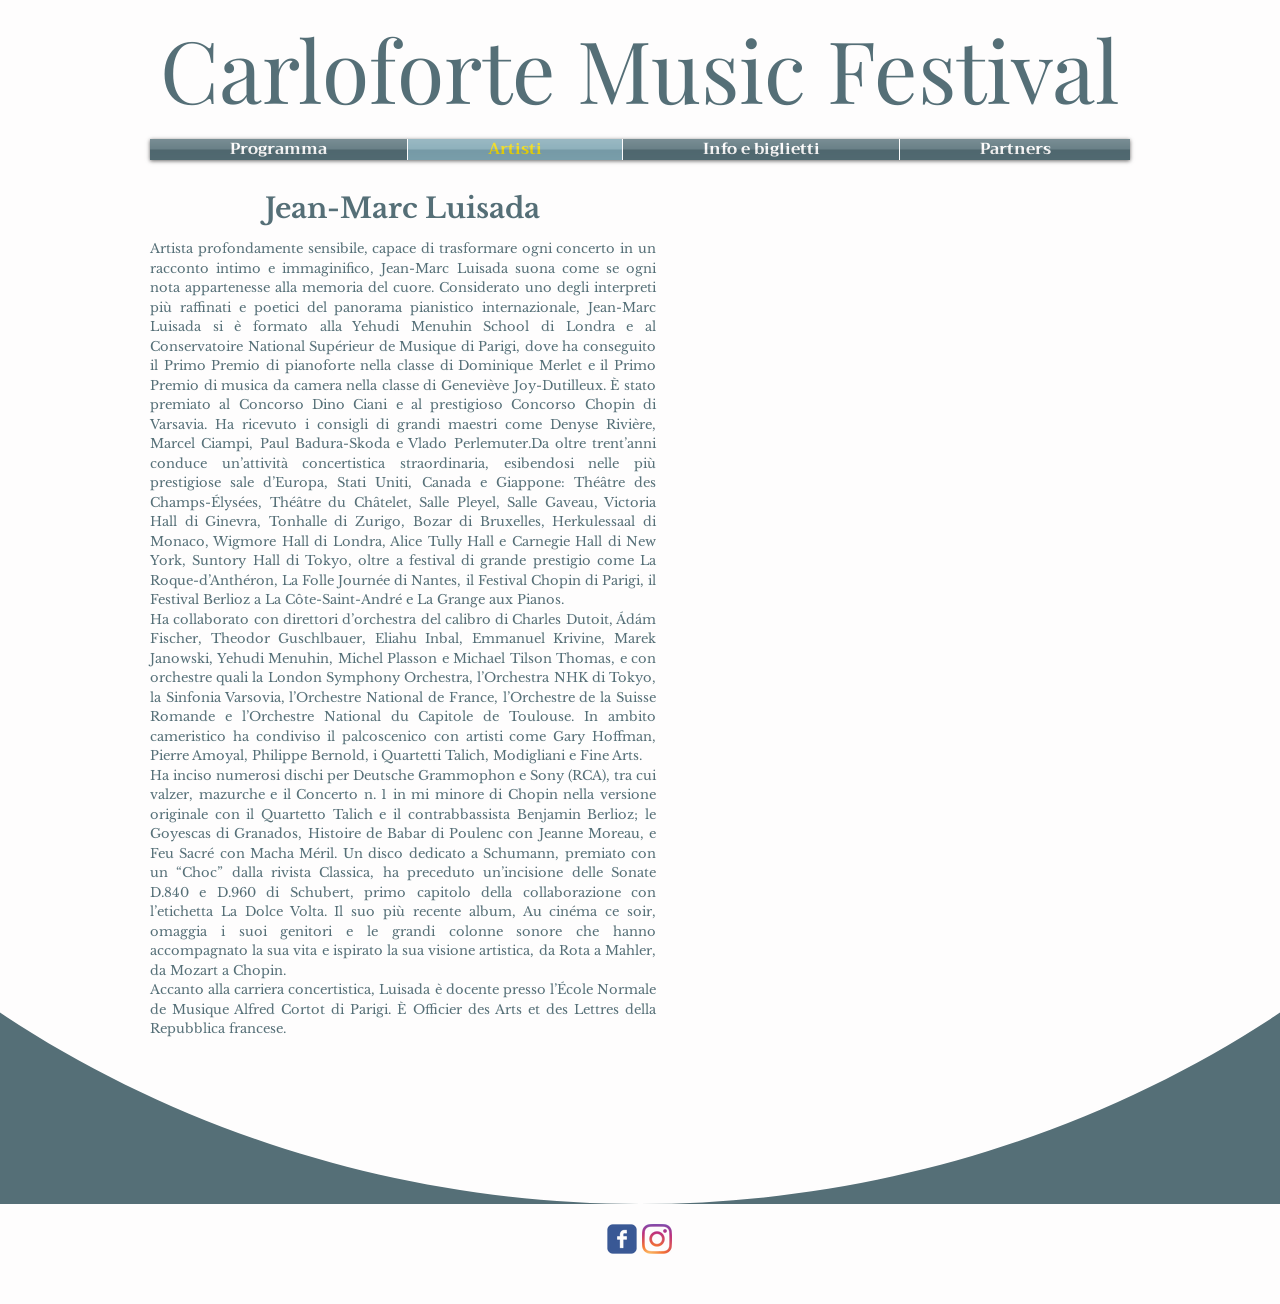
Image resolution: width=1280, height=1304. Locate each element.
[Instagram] (657, 1239)
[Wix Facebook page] (622, 1239)
